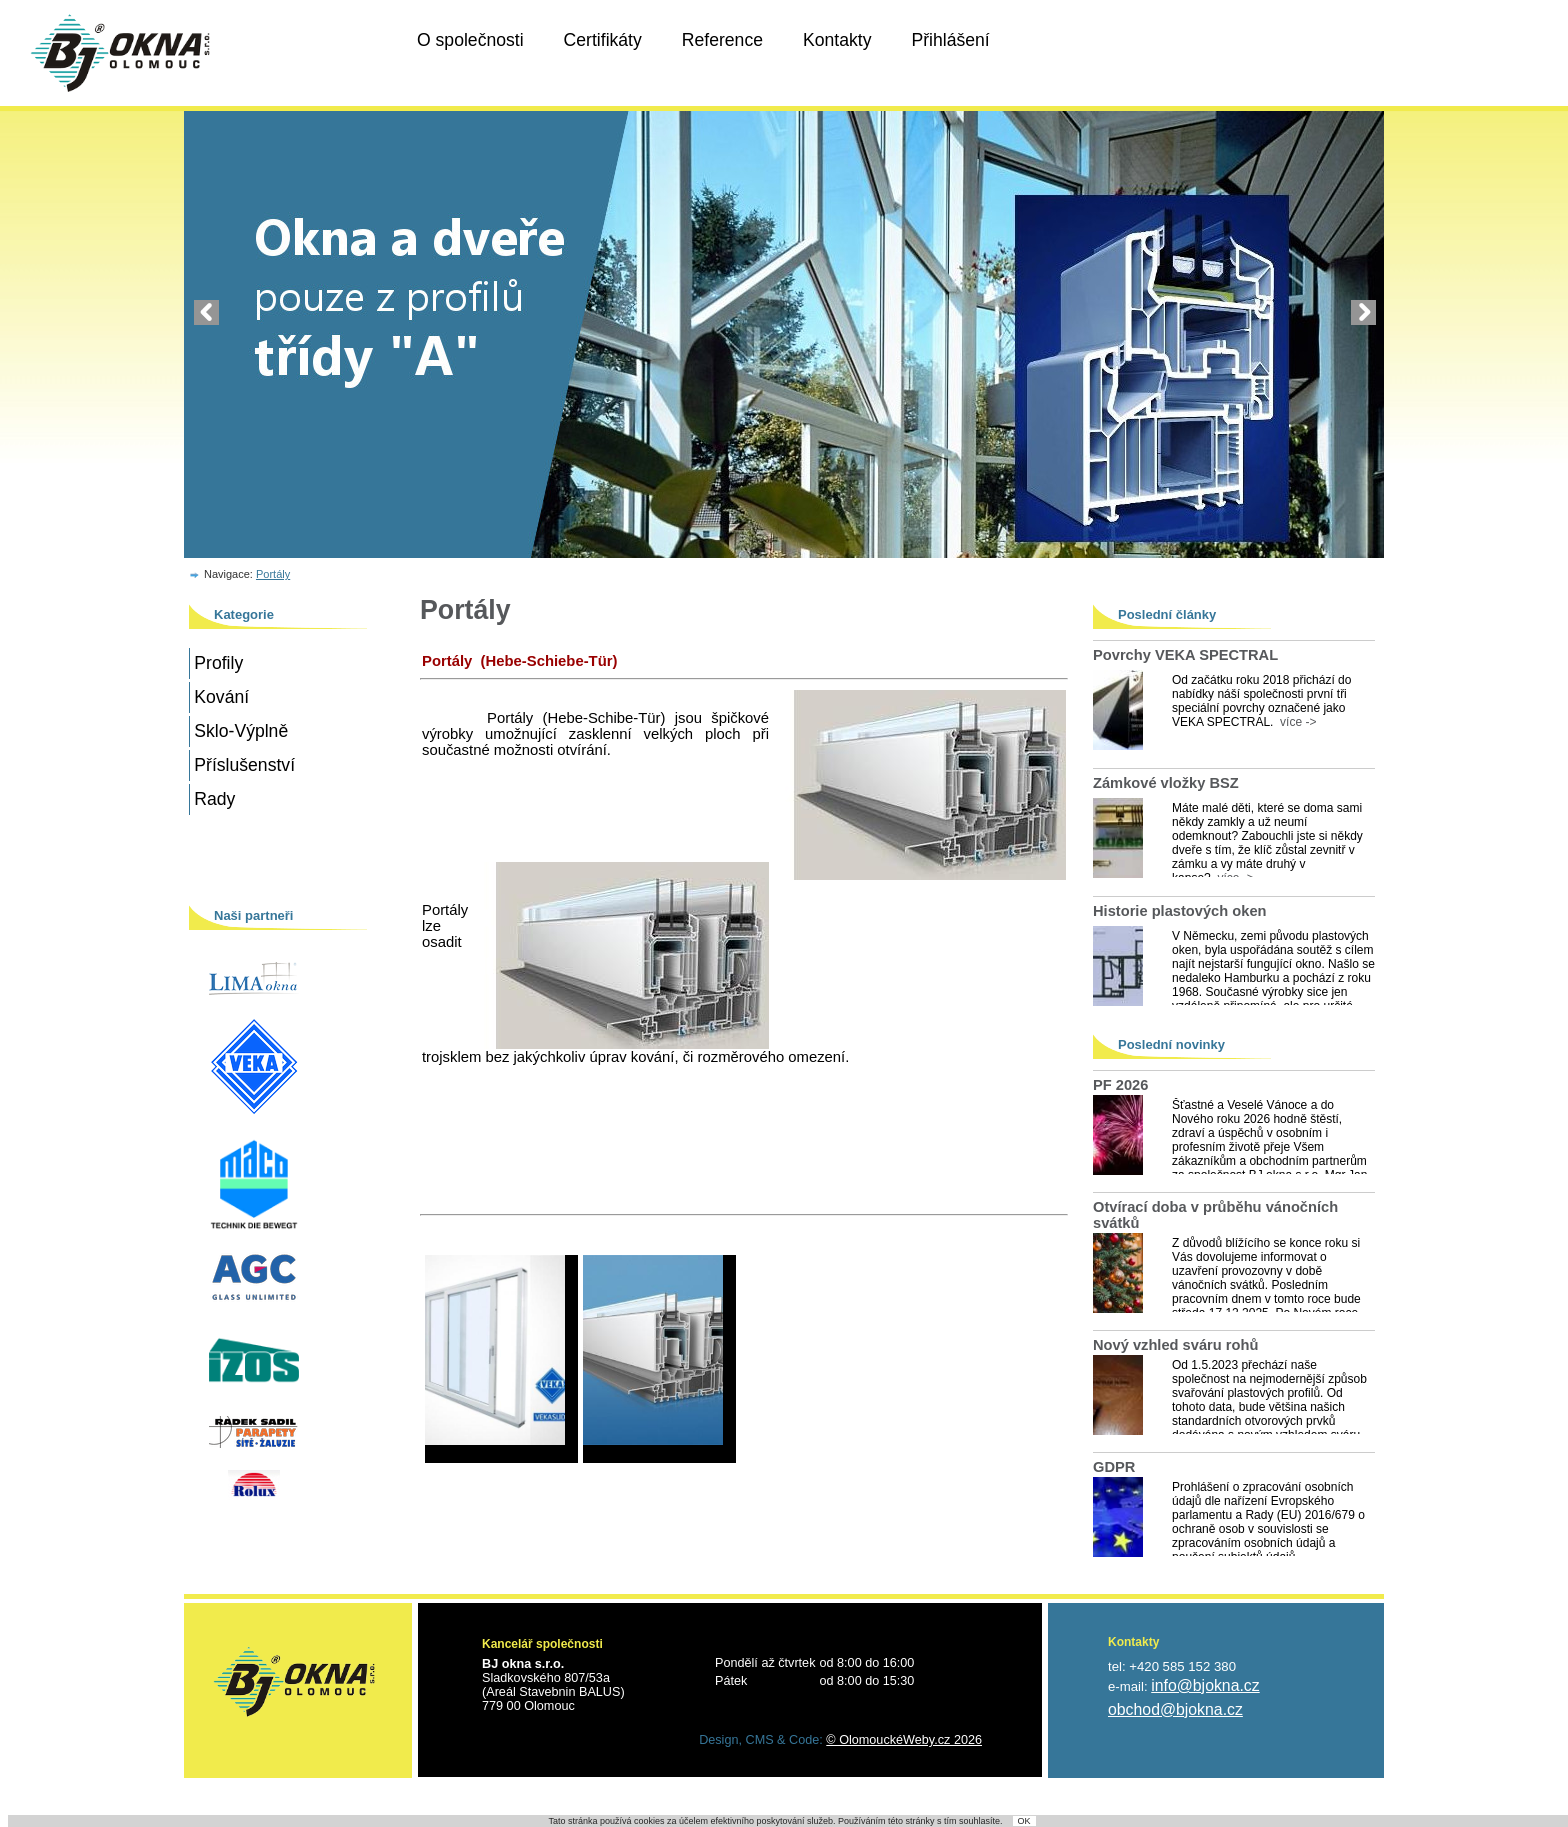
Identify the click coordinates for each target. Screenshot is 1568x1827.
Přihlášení (950, 40)
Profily (218, 663)
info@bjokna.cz (1205, 1685)
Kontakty (837, 40)
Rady (214, 799)
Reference (722, 40)
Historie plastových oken (1180, 911)
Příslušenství (244, 765)
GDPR (1114, 1467)
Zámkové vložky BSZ (1166, 783)
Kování (221, 697)
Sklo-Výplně (241, 731)
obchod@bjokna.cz (1175, 1709)
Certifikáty (603, 40)
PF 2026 (1120, 1085)
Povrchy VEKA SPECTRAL (1185, 655)
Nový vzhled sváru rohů (1175, 1345)
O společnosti (470, 40)
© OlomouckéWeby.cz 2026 (904, 1740)
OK (1024, 1821)
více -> (1294, 722)
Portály (273, 574)
